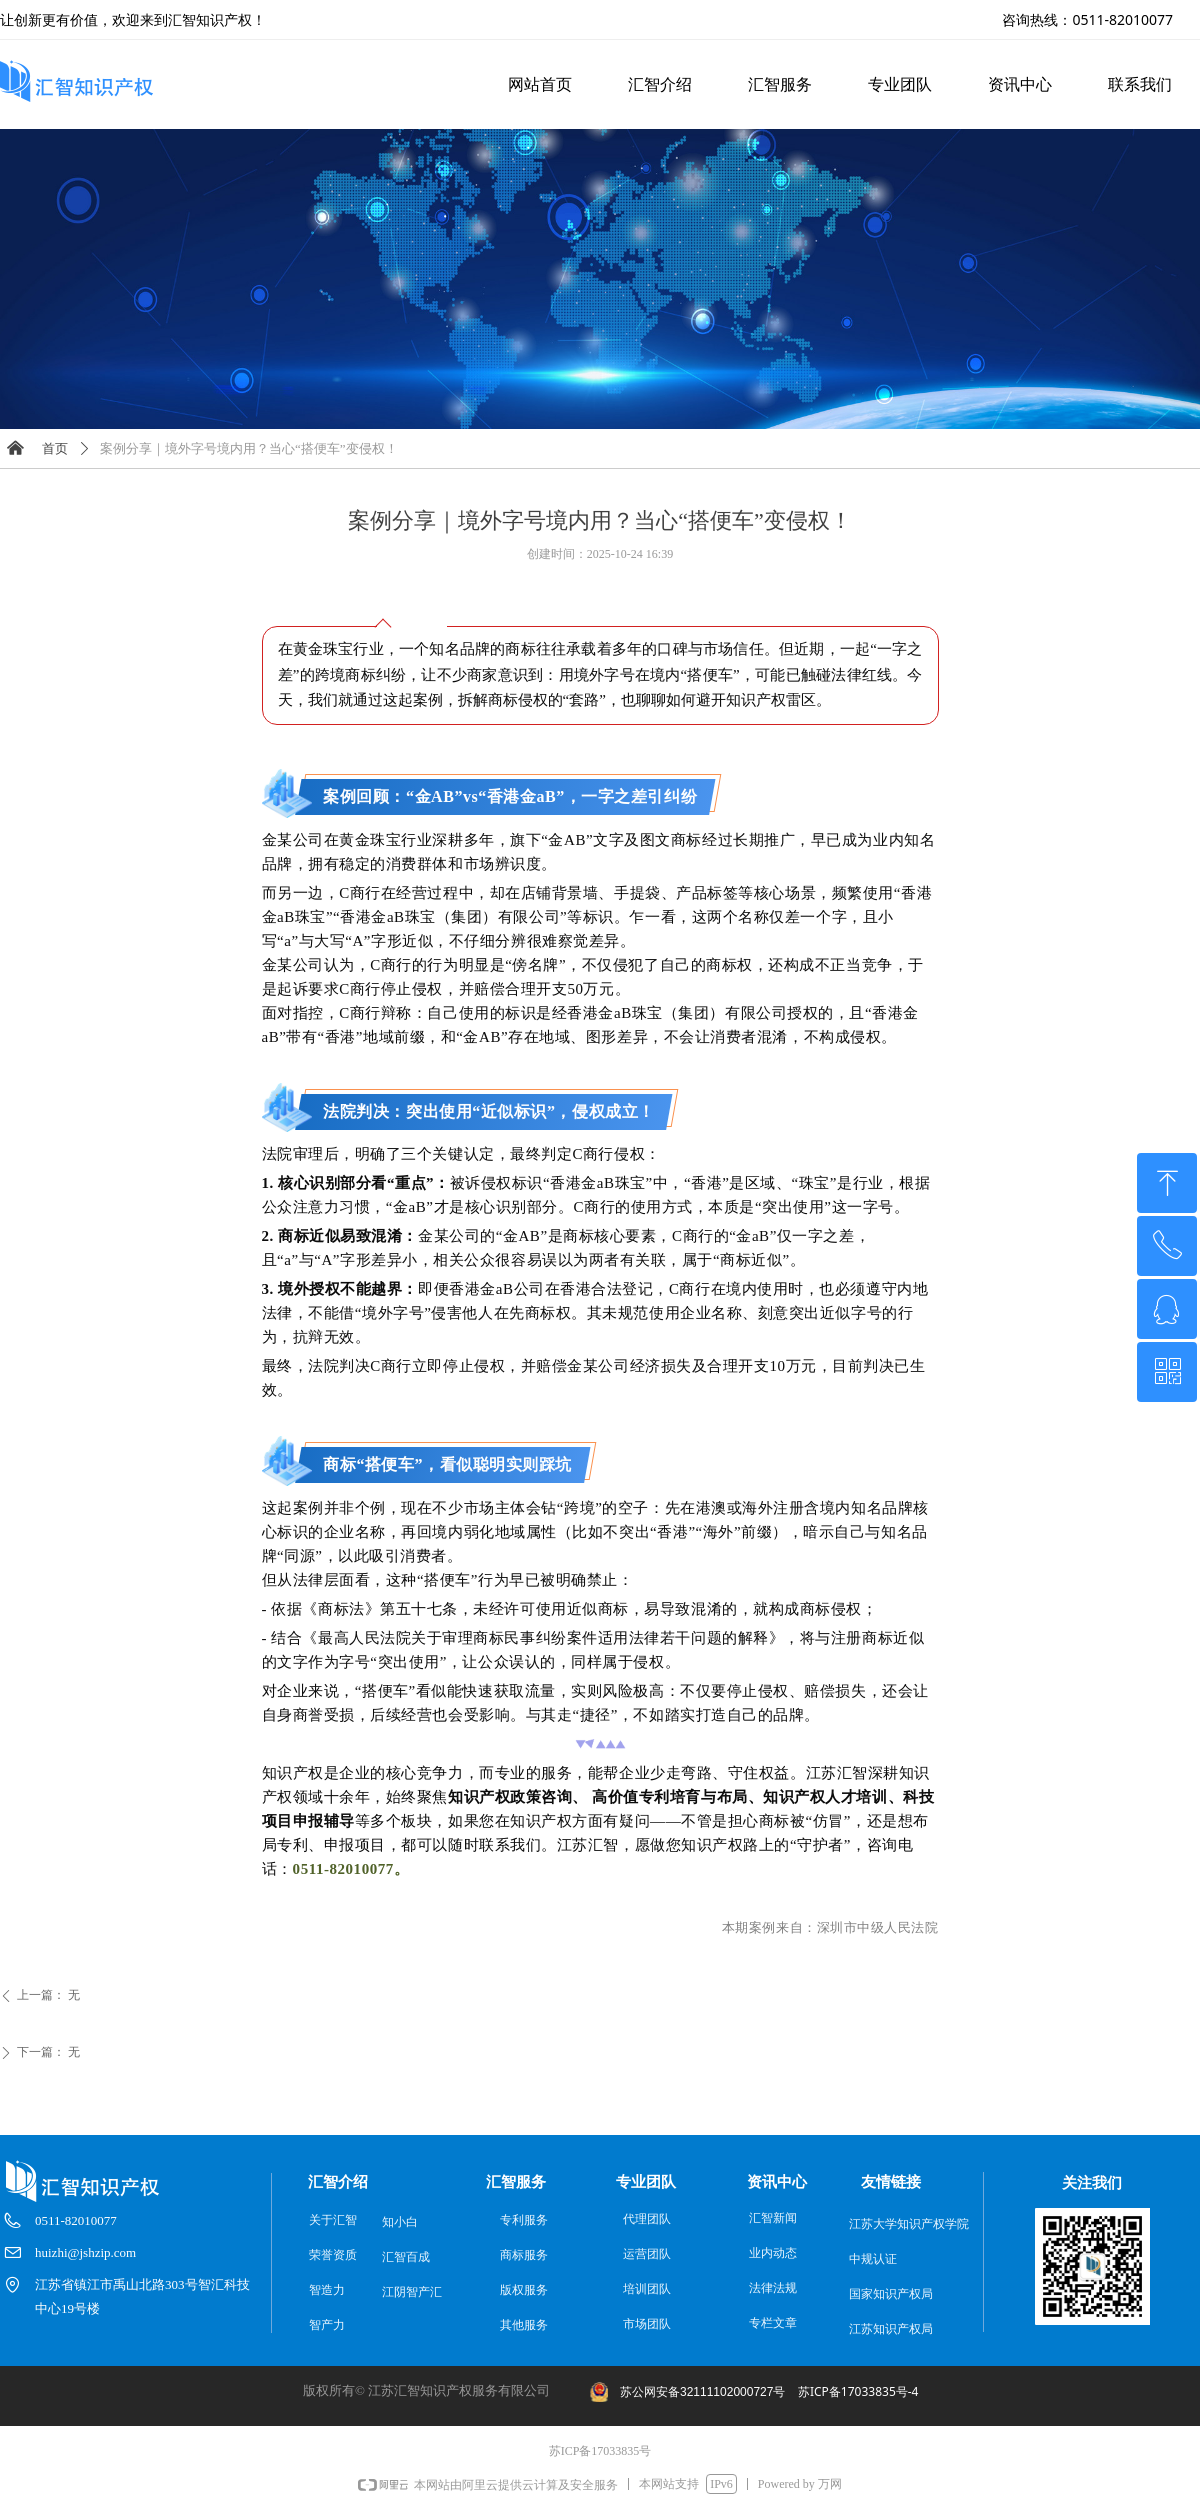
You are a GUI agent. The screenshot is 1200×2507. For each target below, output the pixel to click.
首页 (55, 448)
